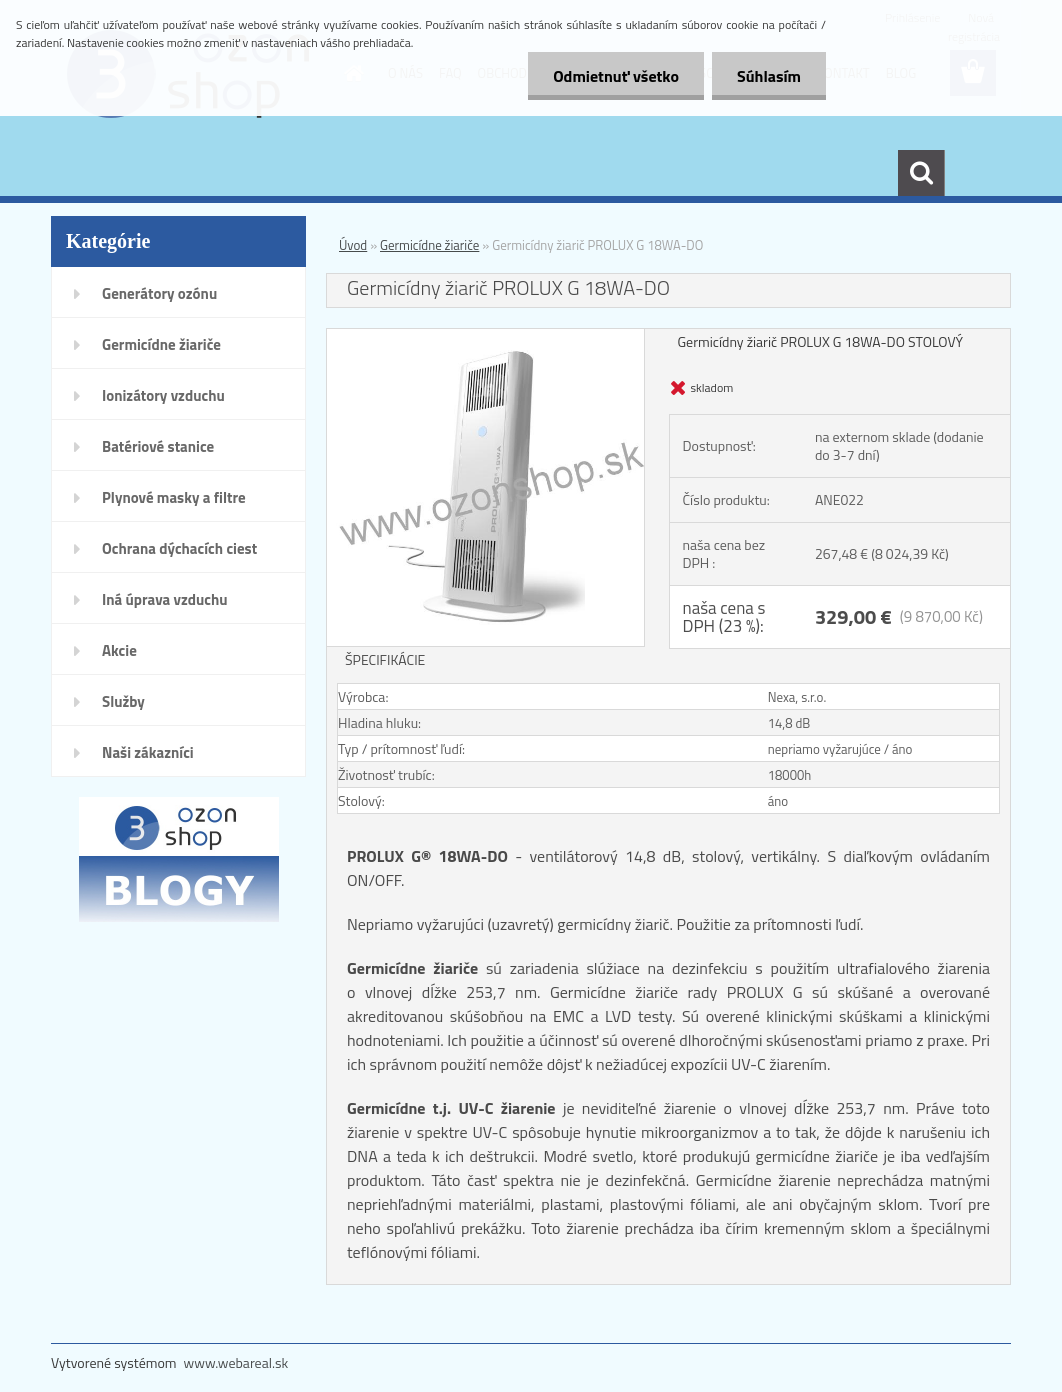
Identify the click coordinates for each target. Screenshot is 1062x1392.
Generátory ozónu (159, 293)
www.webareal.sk (236, 1362)
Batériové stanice (158, 446)
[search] (921, 173)
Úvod (353, 245)
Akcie (119, 650)
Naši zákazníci (148, 752)
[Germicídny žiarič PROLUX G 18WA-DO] (485, 337)
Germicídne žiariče (161, 344)
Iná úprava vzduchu (165, 599)
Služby (123, 701)
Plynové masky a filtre (174, 497)
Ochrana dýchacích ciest (179, 548)
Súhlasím (769, 76)
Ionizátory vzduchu (163, 395)
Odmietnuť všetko (616, 76)
